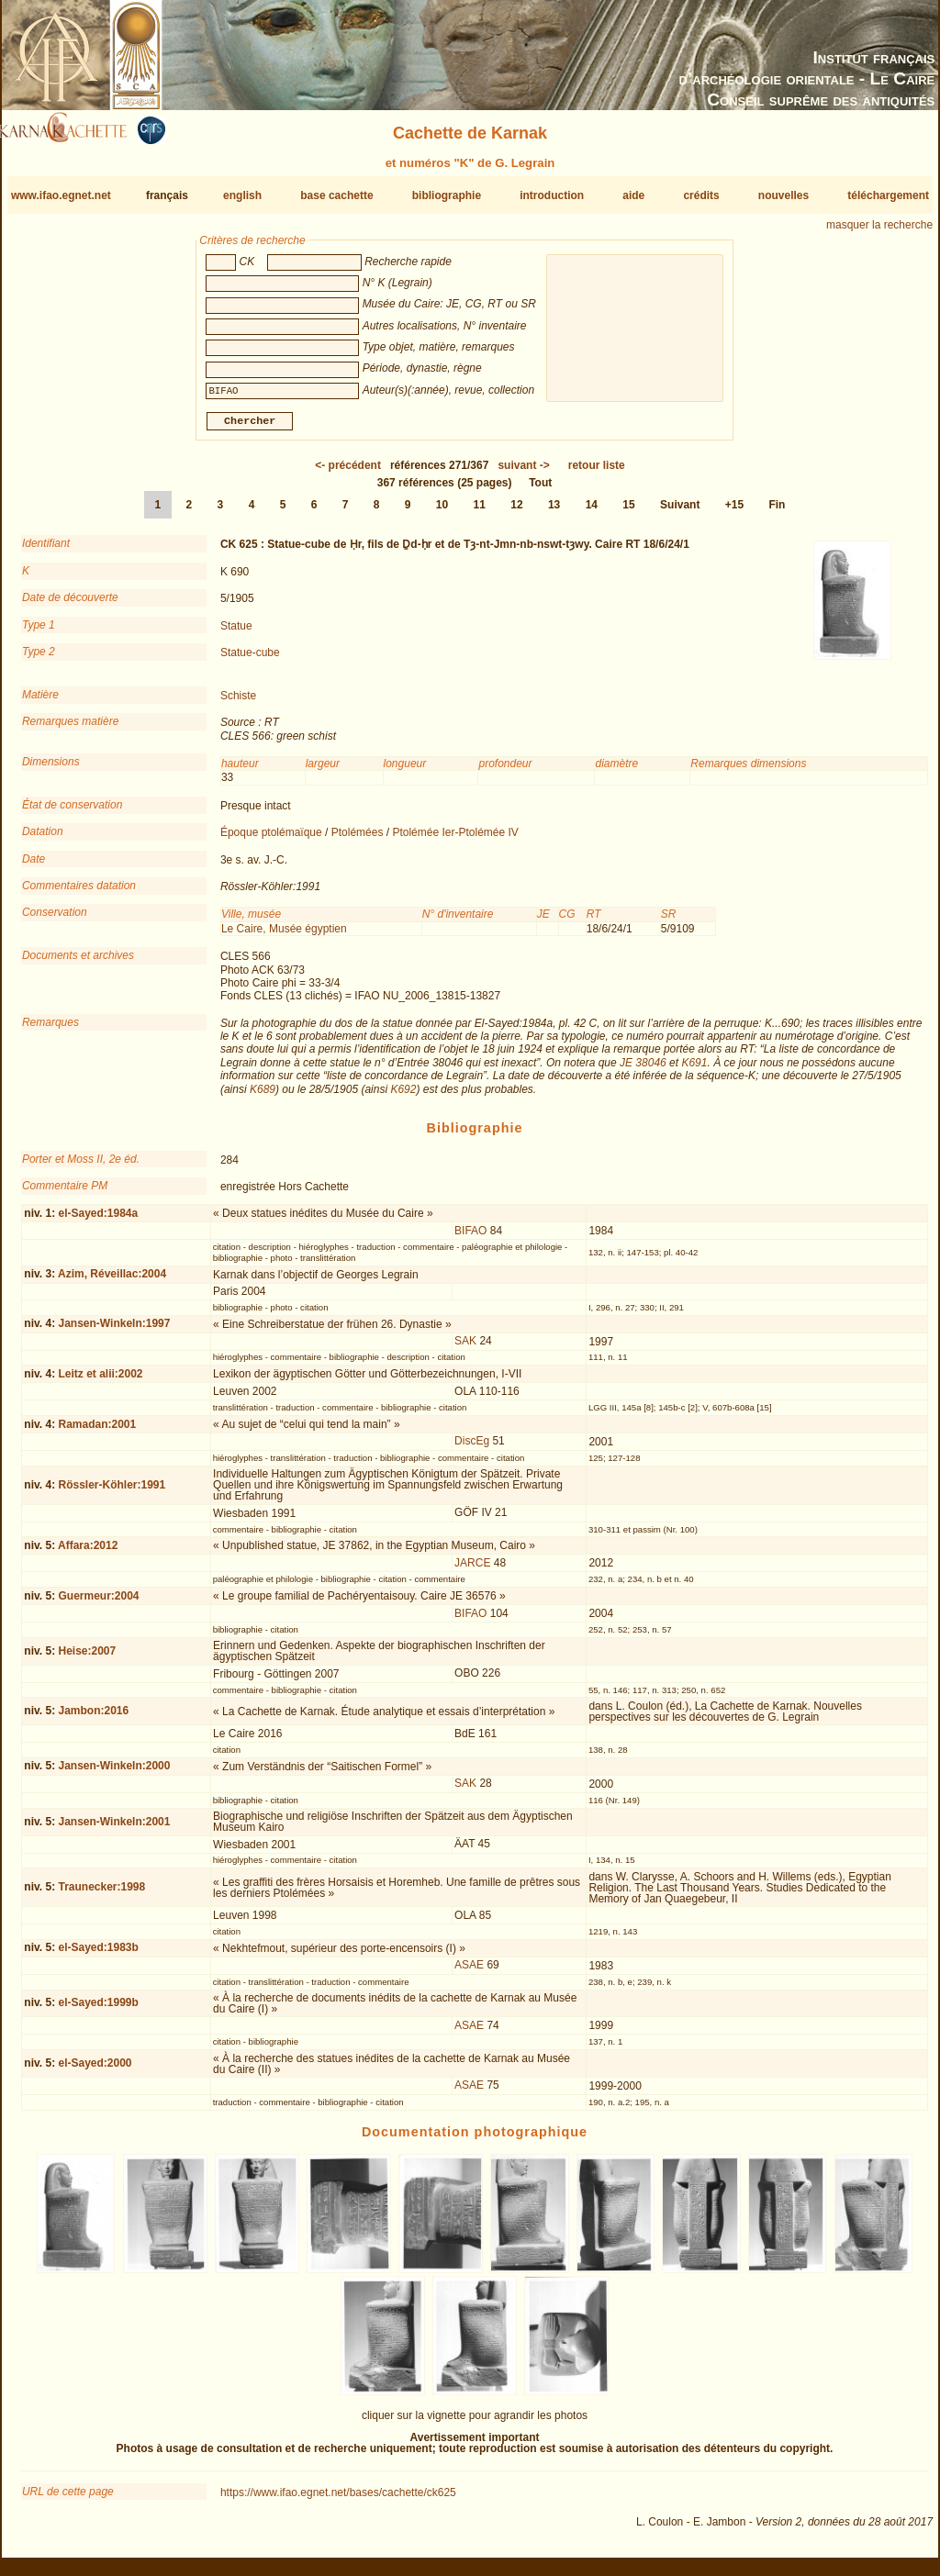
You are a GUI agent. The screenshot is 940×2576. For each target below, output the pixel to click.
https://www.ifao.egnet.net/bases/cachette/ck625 (338, 2499)
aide (633, 195)
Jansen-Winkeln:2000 (114, 1773)
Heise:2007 (87, 1658)
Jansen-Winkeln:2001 (114, 1829)
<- (348, 472)
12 (516, 512)
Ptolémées (357, 839)
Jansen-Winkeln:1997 (114, 1330)
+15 (734, 512)
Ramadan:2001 (97, 1430)
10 (442, 512)
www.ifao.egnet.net (61, 195)
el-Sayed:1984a (98, 1220)
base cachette (336, 195)
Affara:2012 (88, 1552)
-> (523, 472)
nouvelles (783, 195)
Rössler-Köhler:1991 (111, 1492)
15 (628, 512)
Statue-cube (250, 659)
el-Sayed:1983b (98, 1954)
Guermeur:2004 (98, 1602)
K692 (403, 1096)
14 (592, 512)
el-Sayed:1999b (98, 2009)
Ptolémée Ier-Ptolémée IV (455, 839)
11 (480, 512)
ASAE (469, 1972)
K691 (694, 1070)
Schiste (238, 703)
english (242, 195)
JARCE (472, 1570)
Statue (236, 632)
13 (554, 512)
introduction (552, 195)
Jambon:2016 (93, 1718)
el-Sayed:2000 (94, 2070)
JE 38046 (643, 1070)
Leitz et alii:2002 (100, 1381)
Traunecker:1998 (101, 1894)
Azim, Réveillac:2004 (112, 1281)
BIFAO (470, 1238)
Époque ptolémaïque (271, 839)
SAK (465, 1348)
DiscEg (471, 1448)
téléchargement (888, 195)
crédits (701, 195)
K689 (262, 1096)
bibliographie (446, 195)
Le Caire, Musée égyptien (284, 936)
